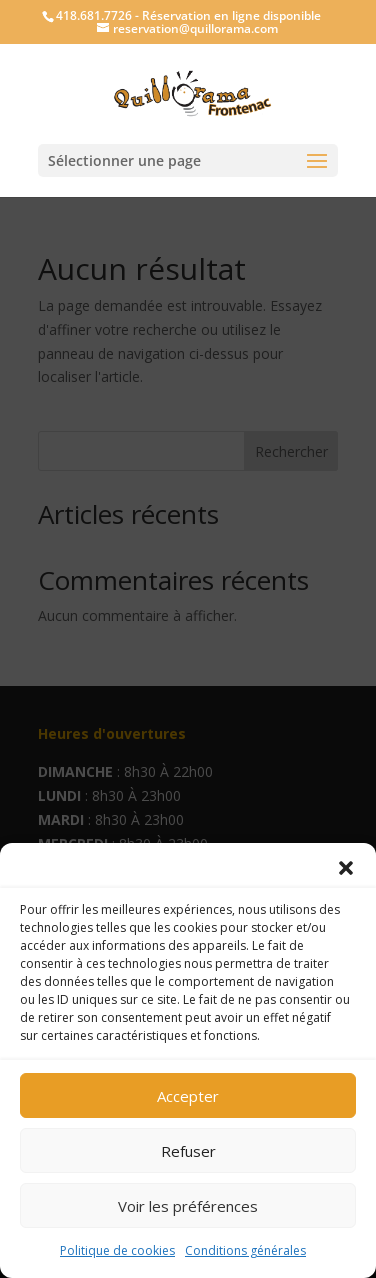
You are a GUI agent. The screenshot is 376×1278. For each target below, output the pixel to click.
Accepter (188, 1096)
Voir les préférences (188, 1206)
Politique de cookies (117, 1250)
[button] (346, 868)
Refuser (188, 1151)
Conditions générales (245, 1250)
